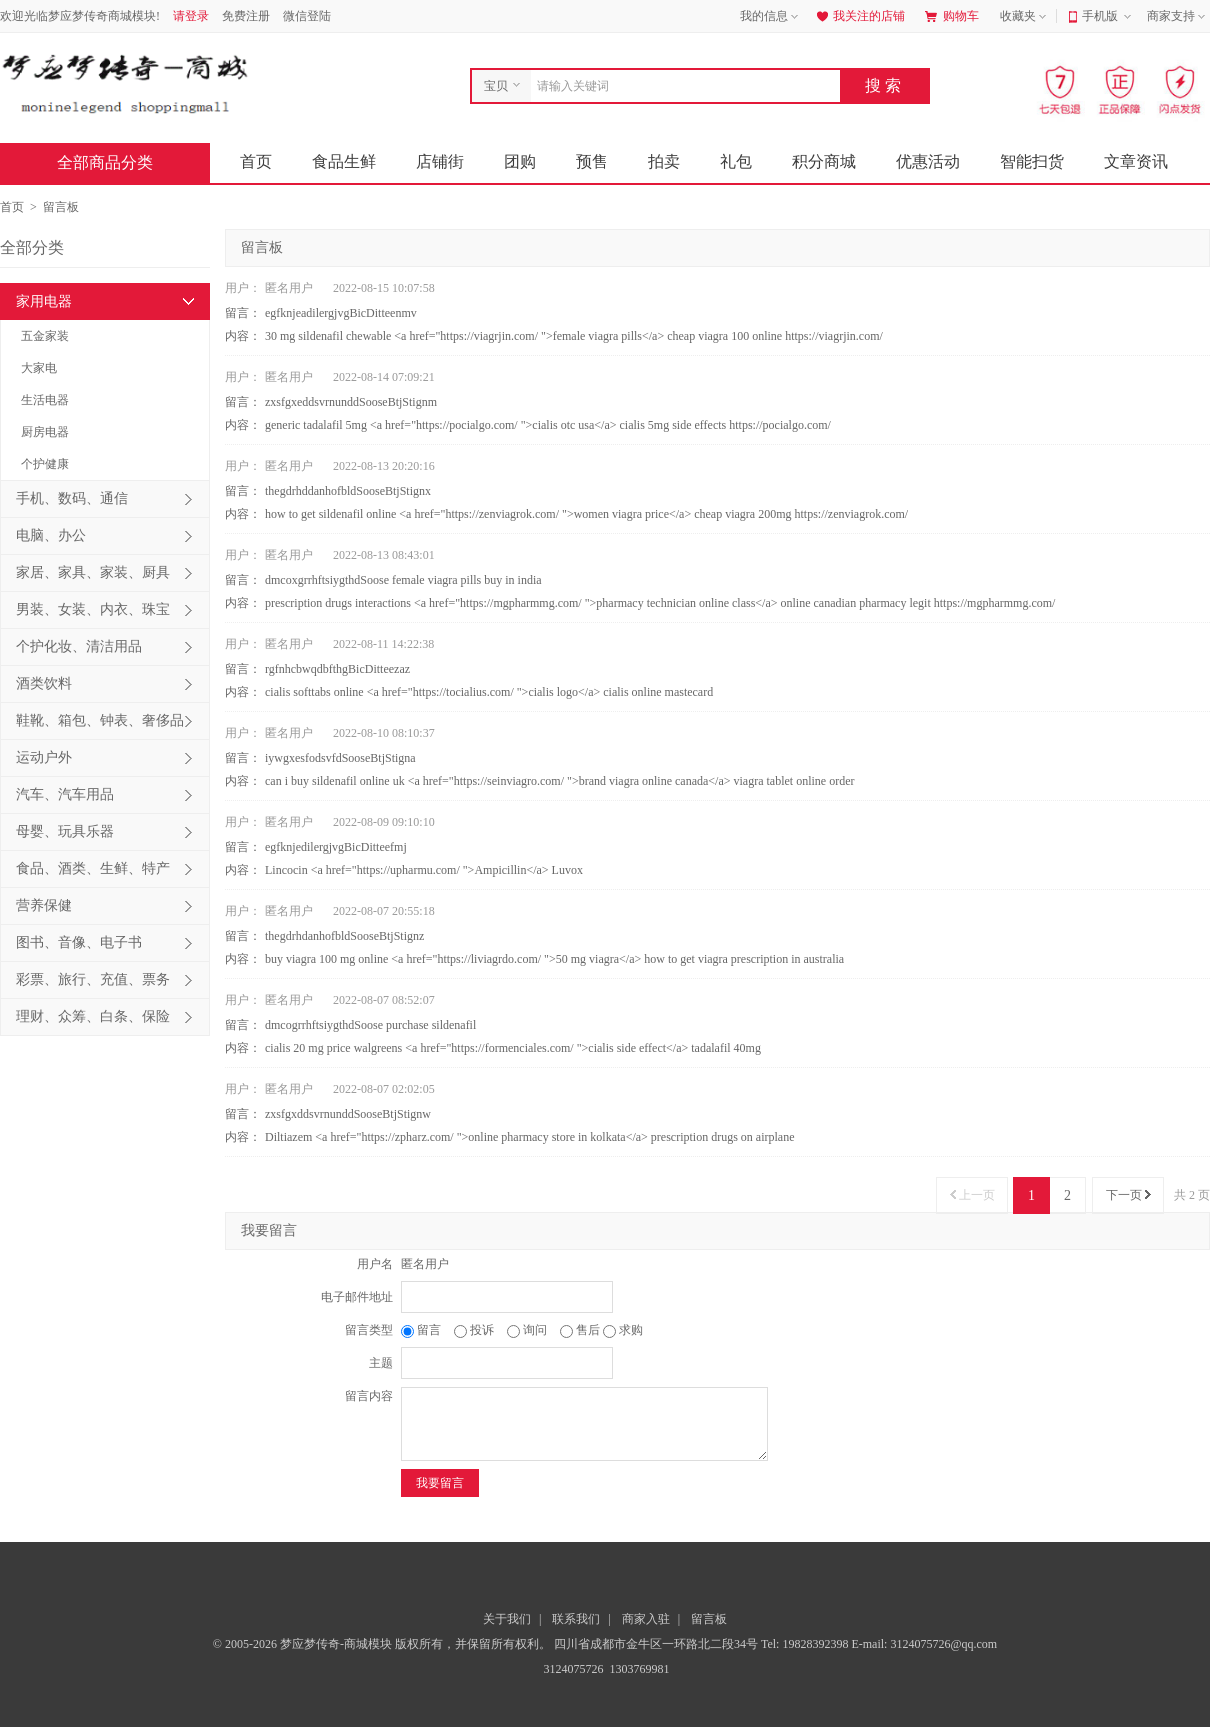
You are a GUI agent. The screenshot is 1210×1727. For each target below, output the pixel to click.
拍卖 (664, 161)
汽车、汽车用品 (65, 794)
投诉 (475, 1330)
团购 (520, 161)
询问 (528, 1330)
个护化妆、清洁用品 (79, 646)
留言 (422, 1330)
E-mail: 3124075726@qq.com (924, 1644)
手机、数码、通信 (72, 498)
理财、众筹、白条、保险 (93, 1016)
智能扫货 (1032, 161)
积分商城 (824, 161)
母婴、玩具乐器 (65, 831)
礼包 (736, 161)
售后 (581, 1330)
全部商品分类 (121, 162)
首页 (256, 161)
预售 (592, 161)
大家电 (39, 368)
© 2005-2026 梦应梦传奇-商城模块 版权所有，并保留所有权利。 (382, 1644)
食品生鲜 (344, 161)
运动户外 (44, 757)
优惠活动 (928, 161)
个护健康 (45, 464)
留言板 (709, 1619)
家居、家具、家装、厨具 (93, 572)
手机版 (1108, 17)
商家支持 (1178, 17)
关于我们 (507, 1619)
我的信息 (771, 17)
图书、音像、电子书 (79, 942)
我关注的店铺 (859, 16)
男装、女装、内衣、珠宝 (93, 609)
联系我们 (576, 1619)
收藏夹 (1025, 17)
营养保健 (44, 905)
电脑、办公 (51, 535)
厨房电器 (45, 432)
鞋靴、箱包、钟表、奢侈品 (100, 720)
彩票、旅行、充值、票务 (93, 979)
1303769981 (638, 1669)
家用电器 (44, 301)
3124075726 (572, 1669)
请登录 (191, 16)
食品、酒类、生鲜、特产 (93, 868)
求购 (623, 1330)
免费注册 (246, 16)
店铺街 (440, 161)
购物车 (952, 16)
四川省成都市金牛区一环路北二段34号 (657, 1644)
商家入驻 (646, 1619)
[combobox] (680, 86)
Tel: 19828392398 (806, 1644)
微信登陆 (307, 16)
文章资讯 (1136, 161)
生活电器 (45, 400)
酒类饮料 (44, 683)
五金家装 (45, 336)
